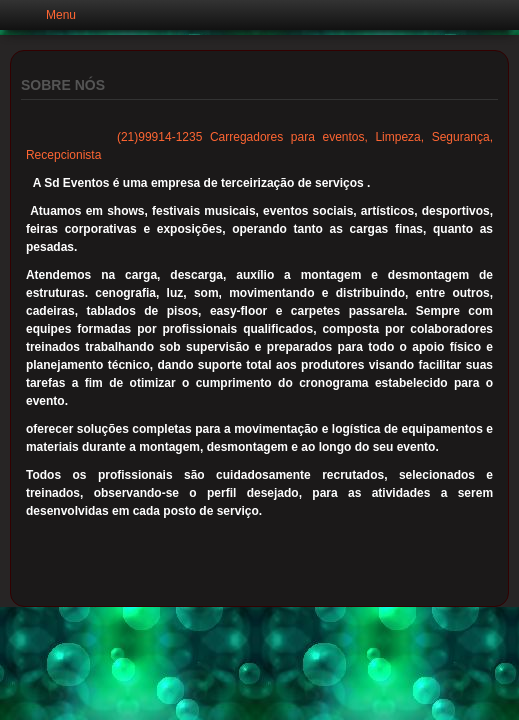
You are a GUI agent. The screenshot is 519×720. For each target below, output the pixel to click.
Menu (61, 15)
